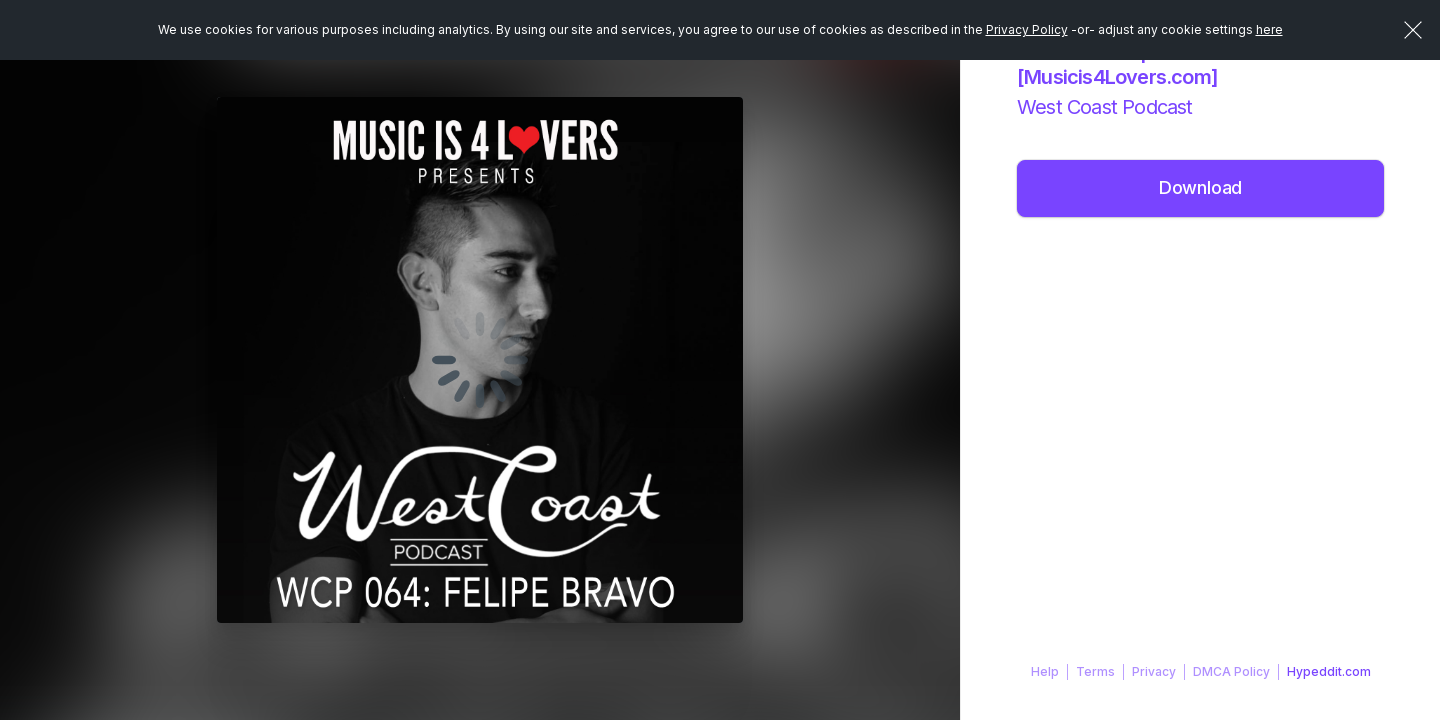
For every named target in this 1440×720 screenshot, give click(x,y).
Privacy (1154, 671)
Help (1045, 671)
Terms (1095, 671)
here (1269, 29)
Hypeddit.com (1329, 671)
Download (1201, 187)
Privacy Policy (1027, 29)
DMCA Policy (1231, 671)
